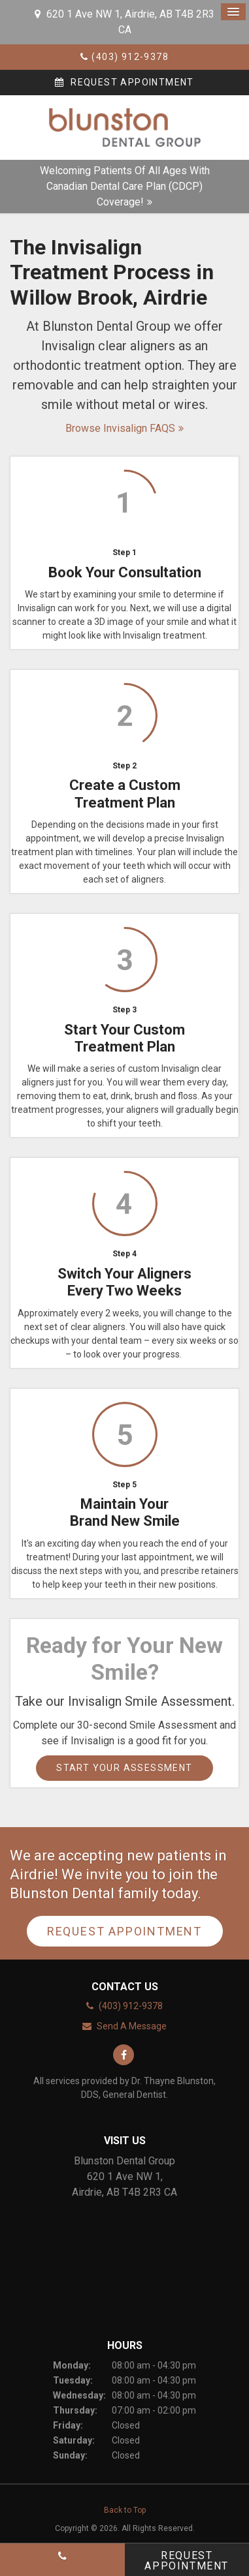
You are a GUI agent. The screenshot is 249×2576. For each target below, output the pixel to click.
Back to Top (125, 2510)
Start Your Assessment (124, 1768)
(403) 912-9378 (130, 57)
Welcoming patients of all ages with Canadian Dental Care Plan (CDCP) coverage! (125, 186)
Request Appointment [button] (131, 82)
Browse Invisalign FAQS (120, 428)
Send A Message (132, 2026)
